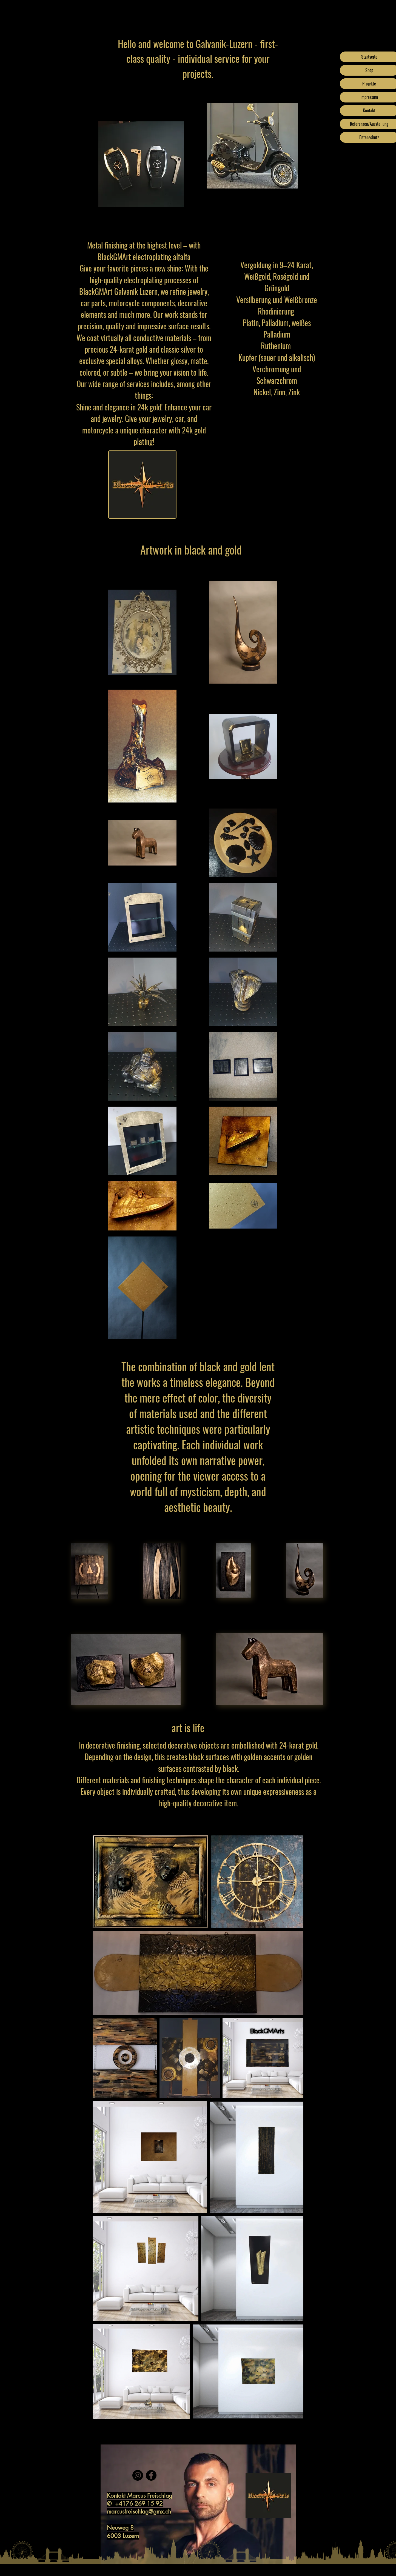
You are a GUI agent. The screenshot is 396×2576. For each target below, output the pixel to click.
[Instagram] (137, 2475)
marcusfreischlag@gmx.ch (139, 2511)
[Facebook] (151, 2475)
